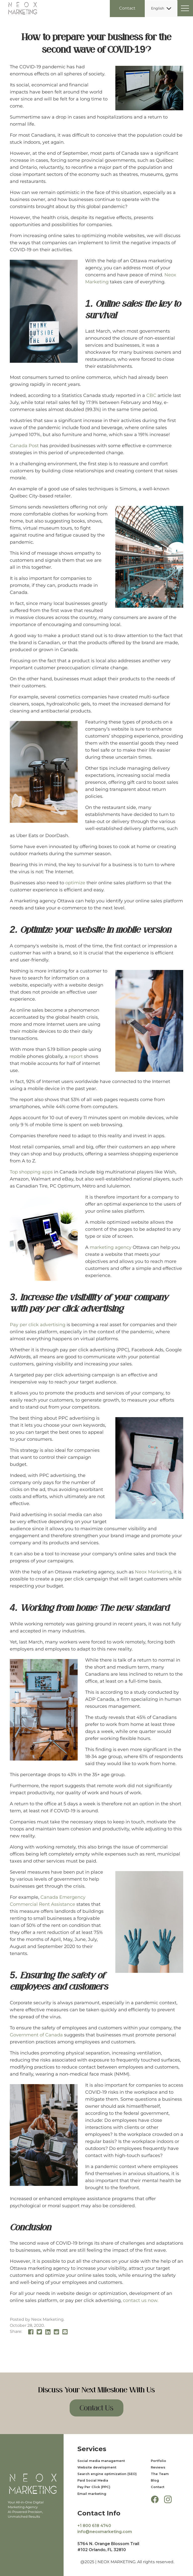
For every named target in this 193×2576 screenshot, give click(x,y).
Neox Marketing (153, 1572)
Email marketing (91, 2494)
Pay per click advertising (37, 1324)
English (161, 8)
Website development (96, 2467)
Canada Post (24, 445)
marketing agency (110, 1247)
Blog (155, 2480)
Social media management (101, 2461)
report (76, 1056)
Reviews (158, 2467)
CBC (151, 395)
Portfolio (158, 2461)
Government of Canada (36, 2035)
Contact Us (96, 2408)
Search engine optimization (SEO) (107, 2474)
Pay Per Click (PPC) (93, 2487)
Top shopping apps (31, 1172)
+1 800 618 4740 (94, 2525)
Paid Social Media (92, 2480)
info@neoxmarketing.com (104, 2531)
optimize (75, 883)
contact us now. (140, 2300)
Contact (157, 2487)
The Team (160, 2474)
